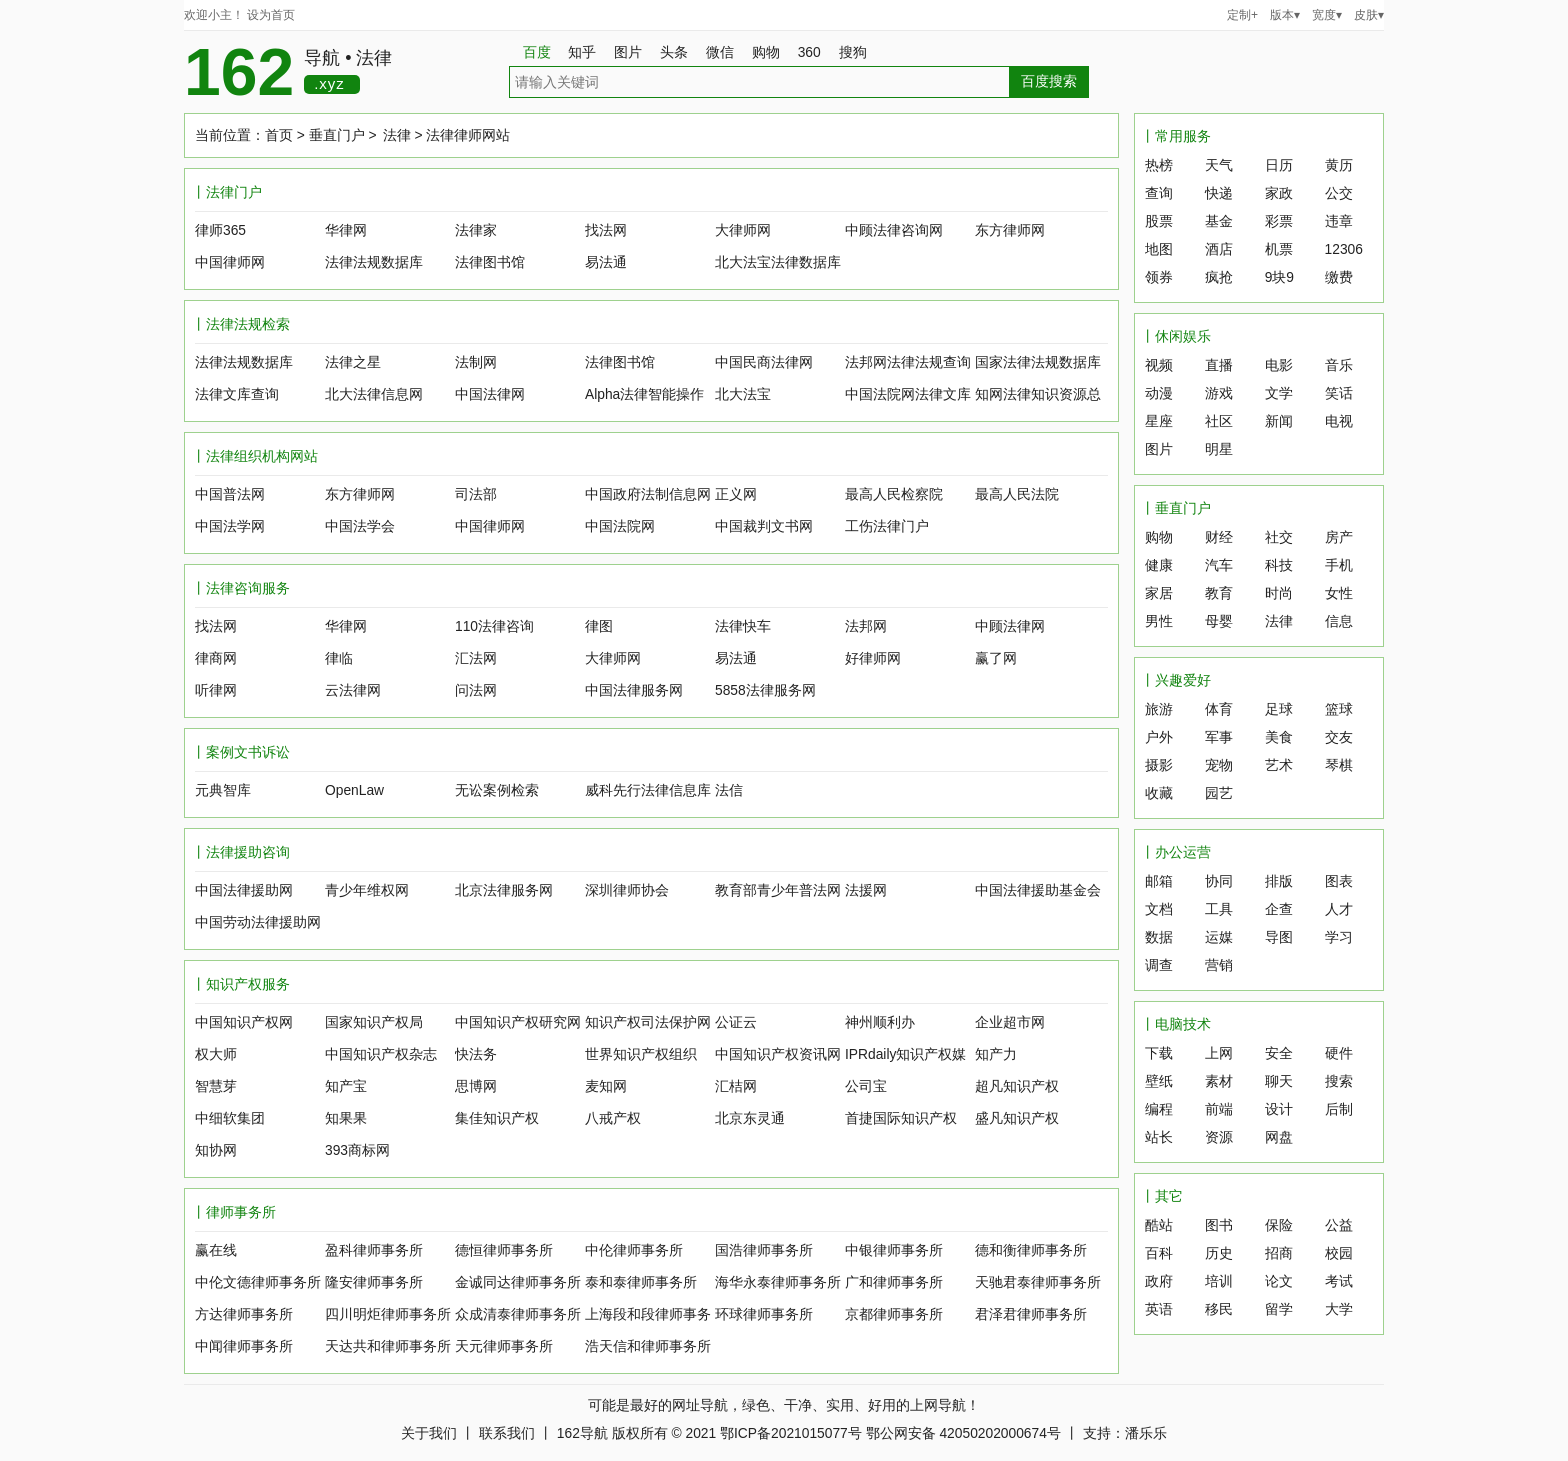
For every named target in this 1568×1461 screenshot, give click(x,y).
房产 (1339, 537)
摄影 (1159, 765)
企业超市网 (1010, 1022)
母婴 (1219, 621)
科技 (1279, 565)
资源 (1219, 1137)
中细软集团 (230, 1118)
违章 (1339, 221)
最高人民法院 (1017, 494)
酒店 (1219, 249)
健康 (1159, 565)
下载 (1159, 1053)
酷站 (1159, 1225)
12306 (1344, 249)
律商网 (216, 658)
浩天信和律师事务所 (648, 1346)
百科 (1159, 1253)
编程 (1159, 1109)
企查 (1279, 909)
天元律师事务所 (504, 1346)
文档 (1159, 909)
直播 (1219, 365)
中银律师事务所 (894, 1250)
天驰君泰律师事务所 (1038, 1282)
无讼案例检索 (497, 790)
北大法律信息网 (374, 394)
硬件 (1339, 1053)
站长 (1159, 1137)
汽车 (1219, 565)
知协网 (216, 1150)
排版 (1279, 881)
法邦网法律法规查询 (908, 362)
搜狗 (853, 52)
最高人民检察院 (894, 494)
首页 (279, 135)
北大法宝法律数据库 (778, 262)
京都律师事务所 (894, 1314)
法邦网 (866, 626)
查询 (1159, 193)
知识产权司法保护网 (648, 1022)
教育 (1219, 593)
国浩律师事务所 (764, 1250)
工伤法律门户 (887, 526)
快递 (1219, 193)
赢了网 (996, 658)
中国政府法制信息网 (648, 494)
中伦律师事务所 (634, 1250)
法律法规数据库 (374, 262)
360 (816, 52)
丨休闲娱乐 (1176, 336)
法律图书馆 (490, 262)
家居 (1159, 593)
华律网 (346, 230)
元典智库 (223, 790)
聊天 (1279, 1081)
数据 (1159, 937)
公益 (1339, 1225)
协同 (1219, 881)
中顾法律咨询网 (894, 230)
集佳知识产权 (497, 1118)
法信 (729, 790)
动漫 (1159, 393)
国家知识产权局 (374, 1022)
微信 (727, 52)
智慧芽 (216, 1086)
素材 (1219, 1081)
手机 (1339, 565)
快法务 (476, 1054)
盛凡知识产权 (1017, 1118)
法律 (397, 135)
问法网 (476, 690)
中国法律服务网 (634, 690)
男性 (1159, 621)
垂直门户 (337, 135)
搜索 (1339, 1081)
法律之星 (353, 362)
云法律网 (353, 690)
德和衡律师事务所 (1031, 1250)
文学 (1279, 393)
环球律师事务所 (764, 1314)
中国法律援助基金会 (1038, 890)
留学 (1279, 1309)
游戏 (1219, 393)
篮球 (1339, 709)
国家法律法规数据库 (1038, 362)
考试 (1339, 1281)
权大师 (216, 1054)
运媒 (1219, 937)
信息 (1339, 621)
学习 (1339, 937)
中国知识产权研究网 (518, 1022)
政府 (1159, 1281)
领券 (1159, 277)
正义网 (736, 494)
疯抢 (1219, 277)
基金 (1219, 221)
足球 (1279, 709)
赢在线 (216, 1250)
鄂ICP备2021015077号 (791, 1433)
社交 (1279, 537)
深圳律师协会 (627, 890)
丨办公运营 (1176, 852)
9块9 (1279, 277)
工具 (1219, 909)
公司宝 (866, 1086)
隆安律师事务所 (374, 1282)
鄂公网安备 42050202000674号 (963, 1433)
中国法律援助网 (244, 890)
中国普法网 (230, 494)
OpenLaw (354, 790)
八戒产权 (613, 1118)
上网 (1219, 1053)
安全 (1279, 1053)
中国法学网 (230, 526)
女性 (1339, 593)
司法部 (476, 494)
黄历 (1339, 165)
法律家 (476, 230)
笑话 (1339, 393)
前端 (1219, 1109)
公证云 (736, 1022)
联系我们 (507, 1433)
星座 (1159, 421)
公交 (1339, 193)
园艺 (1219, 793)
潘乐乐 (1146, 1433)
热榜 (1159, 165)
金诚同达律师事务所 (518, 1282)
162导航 (582, 1433)
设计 (1279, 1109)
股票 (1159, 221)
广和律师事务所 (894, 1282)
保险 (1279, 1225)
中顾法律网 (1010, 626)
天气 (1219, 165)
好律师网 (873, 658)
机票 (1279, 249)
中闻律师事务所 (244, 1346)
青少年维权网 (367, 890)
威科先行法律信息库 (648, 790)
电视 (1339, 421)
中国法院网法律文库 (908, 394)
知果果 (346, 1118)
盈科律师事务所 (374, 1250)
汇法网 (476, 658)
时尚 (1279, 593)
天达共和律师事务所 (388, 1346)
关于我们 (429, 1433)
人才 (1339, 909)
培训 (1219, 1281)
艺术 (1279, 765)
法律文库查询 (237, 394)
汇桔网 (736, 1086)
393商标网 (357, 1150)
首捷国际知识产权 (901, 1118)
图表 (1339, 881)
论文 (1279, 1281)
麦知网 (606, 1086)
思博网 (476, 1086)
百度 (537, 52)
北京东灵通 (750, 1118)
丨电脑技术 (1176, 1024)
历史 (1219, 1253)
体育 (1219, 709)
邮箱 (1159, 881)
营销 (1219, 965)
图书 (1219, 1225)
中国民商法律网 (764, 362)
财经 (1219, 537)
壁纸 (1159, 1081)
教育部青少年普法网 (778, 890)
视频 (1159, 365)
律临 (339, 658)
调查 (1159, 965)
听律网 (216, 690)
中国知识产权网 (244, 1022)
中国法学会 (360, 526)
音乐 (1339, 365)
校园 (1339, 1253)
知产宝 (346, 1086)
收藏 (1159, 793)
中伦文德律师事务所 (258, 1282)
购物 (773, 52)
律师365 (220, 230)
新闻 (1279, 421)
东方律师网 (1010, 230)
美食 (1279, 737)
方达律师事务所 (244, 1314)
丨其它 (1162, 1196)
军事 (1219, 737)
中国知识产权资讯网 (778, 1054)
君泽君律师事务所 (1031, 1314)
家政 (1279, 193)
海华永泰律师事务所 (778, 1282)
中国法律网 (490, 394)
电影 (1279, 365)
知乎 (589, 52)
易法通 (606, 262)
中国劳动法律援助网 (258, 922)
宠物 (1219, 765)
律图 (599, 626)
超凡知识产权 (1017, 1086)
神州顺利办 (880, 1022)
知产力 (996, 1054)
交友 (1339, 737)
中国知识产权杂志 (381, 1054)
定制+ (1242, 15)
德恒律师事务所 (504, 1250)
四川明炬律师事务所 (388, 1314)
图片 (635, 52)
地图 (1159, 249)
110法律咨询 (494, 626)
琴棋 (1339, 765)
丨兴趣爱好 (1176, 680)
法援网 (866, 890)
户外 (1159, 737)
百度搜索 (1049, 81)
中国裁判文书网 (764, 526)
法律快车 (743, 626)
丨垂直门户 (1176, 508)
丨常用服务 (1176, 136)
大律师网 (743, 230)
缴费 (1339, 277)
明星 (1219, 449)
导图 (1279, 937)
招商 (1279, 1253)
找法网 (606, 230)
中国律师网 (230, 262)
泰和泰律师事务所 (641, 1282)
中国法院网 (620, 526)
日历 (1279, 165)
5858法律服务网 (765, 690)
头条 (681, 52)
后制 (1339, 1109)
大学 (1339, 1309)
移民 (1219, 1309)
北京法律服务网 (504, 890)
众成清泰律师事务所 (518, 1314)
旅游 (1159, 709)
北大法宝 (743, 394)
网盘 (1279, 1137)
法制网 (476, 362)
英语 (1159, 1309)
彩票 (1279, 221)
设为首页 (271, 15)
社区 (1219, 421)
